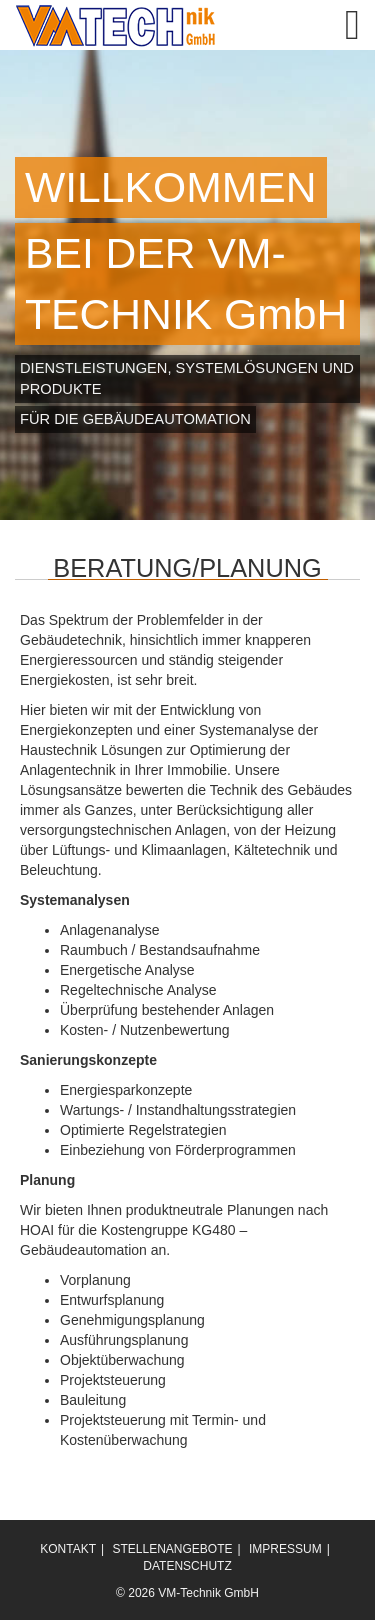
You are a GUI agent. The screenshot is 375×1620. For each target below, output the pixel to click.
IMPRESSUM (285, 1549)
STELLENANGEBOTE (172, 1549)
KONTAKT (68, 1549)
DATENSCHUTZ (187, 1566)
